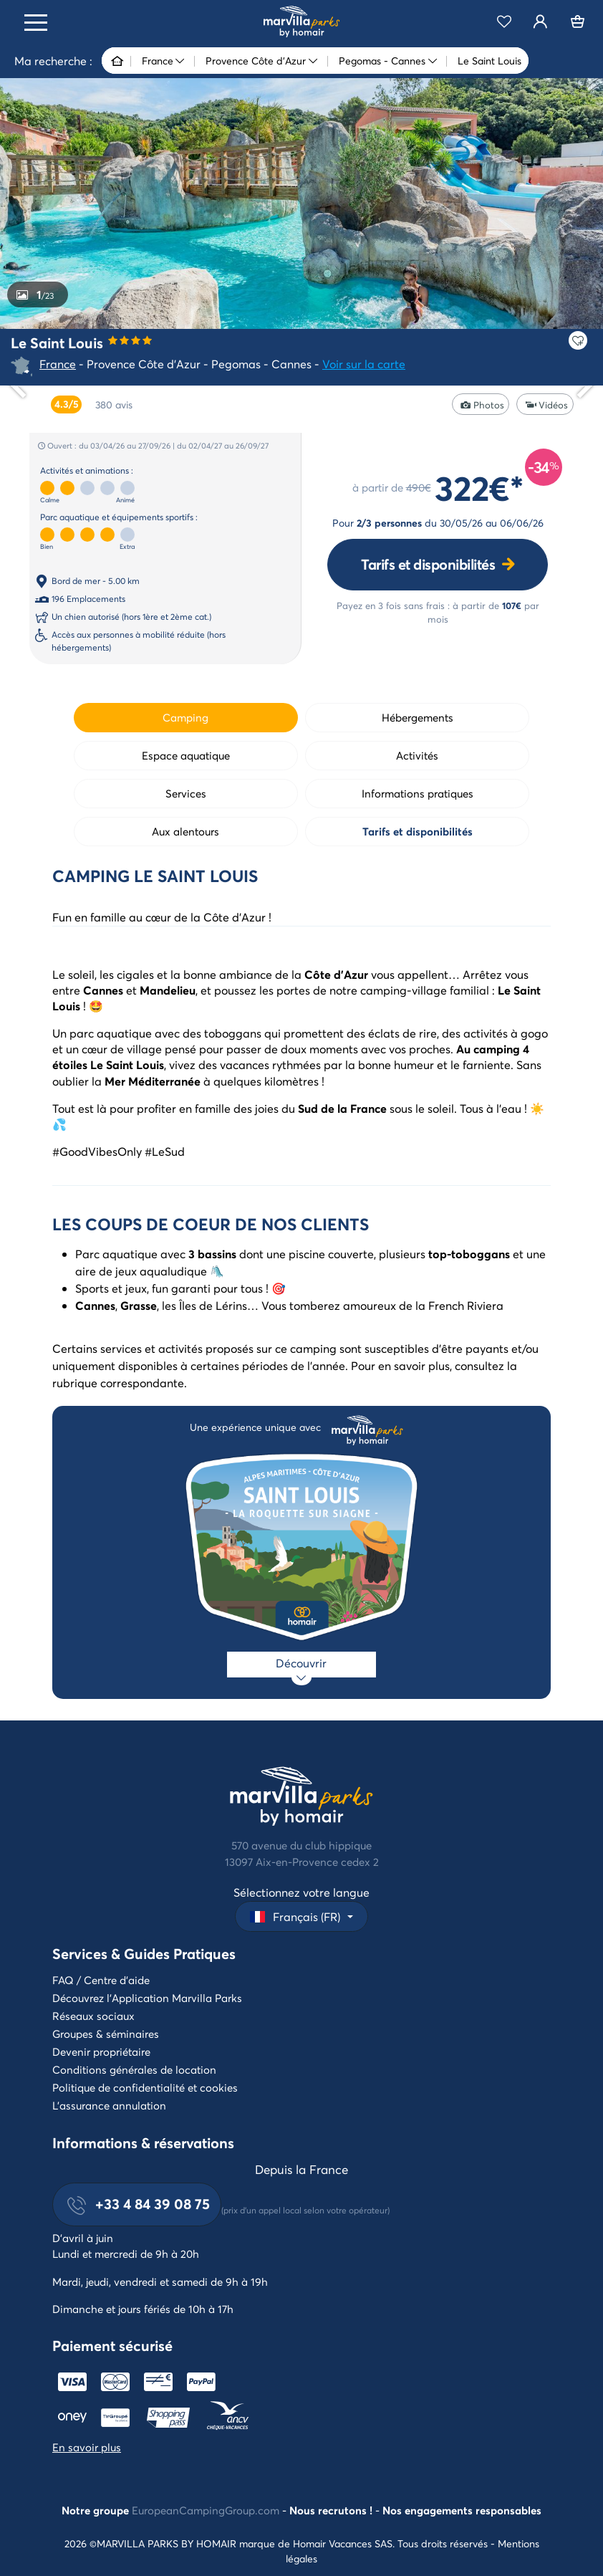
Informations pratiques (417, 793)
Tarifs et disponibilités (428, 564)
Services (185, 793)
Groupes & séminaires (105, 2033)
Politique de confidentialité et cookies (145, 2087)
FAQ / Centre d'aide (101, 1980)
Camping (185, 717)
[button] (301, 1916)
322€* (479, 487)
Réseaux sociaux (93, 2015)
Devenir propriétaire (101, 2051)
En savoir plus (86, 2447)
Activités (417, 755)
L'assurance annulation (109, 2105)
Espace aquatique (186, 755)
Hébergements (417, 717)
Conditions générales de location (134, 2069)
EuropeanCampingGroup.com (205, 2510)
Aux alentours (185, 831)
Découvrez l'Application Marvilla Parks (147, 1998)
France (57, 363)
